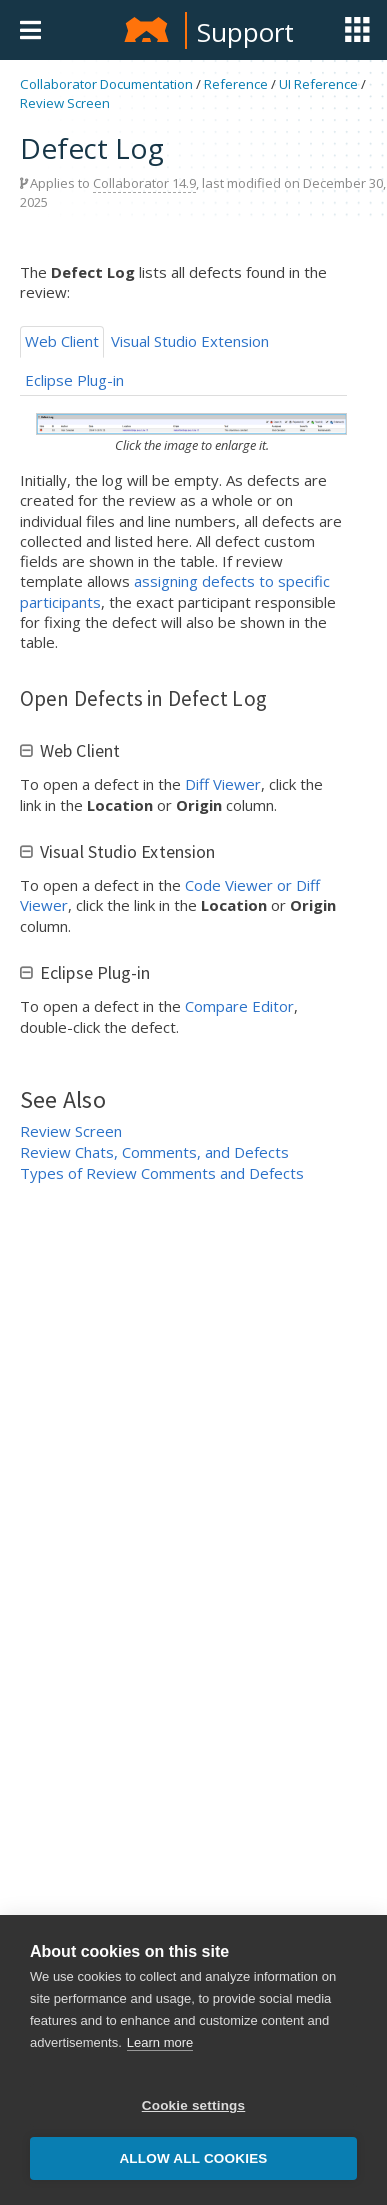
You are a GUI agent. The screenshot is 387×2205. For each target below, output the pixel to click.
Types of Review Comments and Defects (162, 1173)
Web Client (62, 341)
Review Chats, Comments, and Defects (154, 1152)
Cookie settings (194, 2105)
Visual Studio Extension (190, 341)
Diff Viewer (223, 784)
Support (245, 32)
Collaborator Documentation (106, 84)
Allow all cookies (193, 2158)
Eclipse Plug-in (74, 380)
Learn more (160, 2042)
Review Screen (65, 103)
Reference (236, 84)
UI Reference (318, 84)
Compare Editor (239, 1006)
